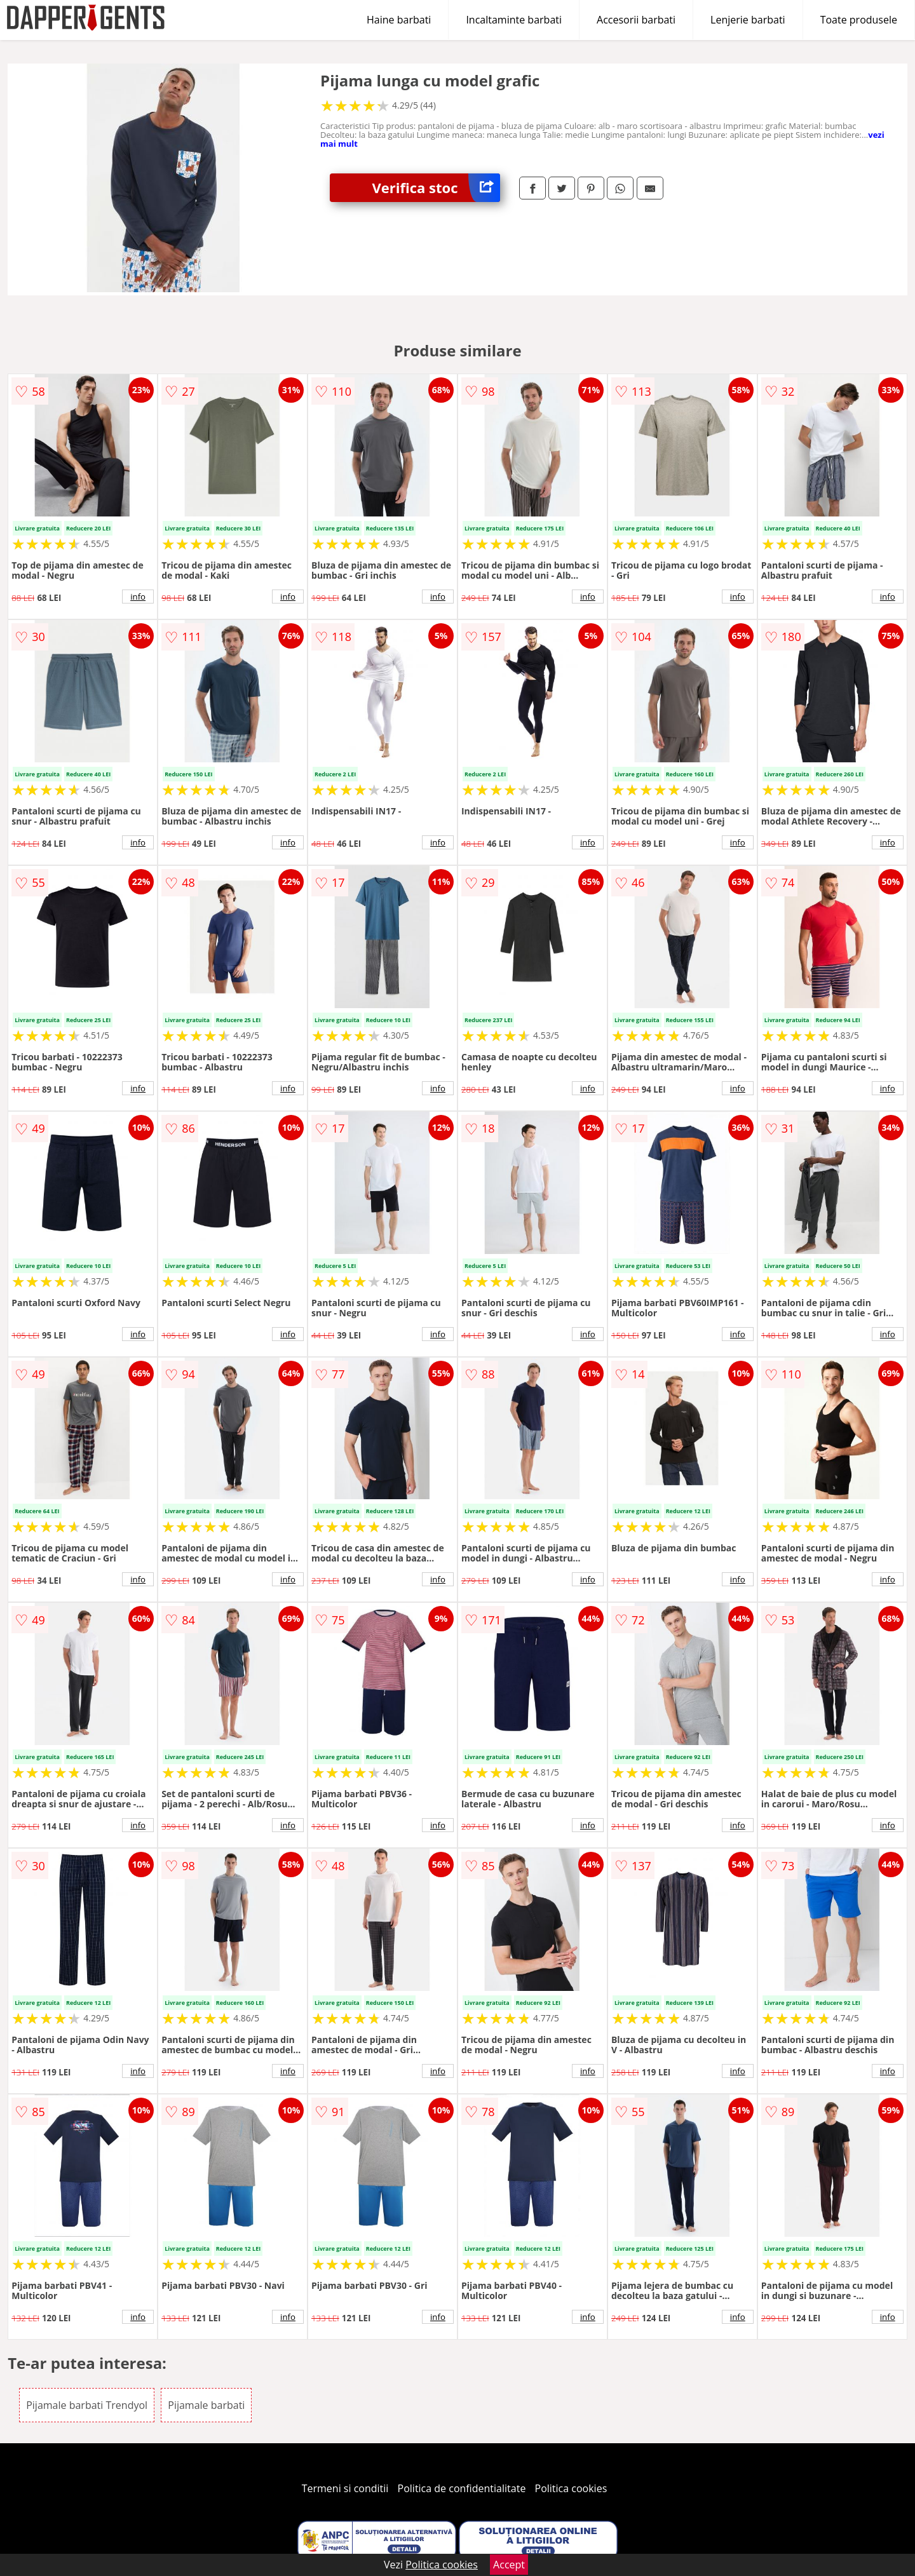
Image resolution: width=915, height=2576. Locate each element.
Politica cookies (571, 2488)
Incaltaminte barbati (514, 20)
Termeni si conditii (345, 2488)
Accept (509, 2565)
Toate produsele (858, 20)
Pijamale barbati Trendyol (86, 2405)
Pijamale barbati (206, 2405)
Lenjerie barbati (747, 20)
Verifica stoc (436, 187)
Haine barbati (399, 20)
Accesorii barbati (636, 20)
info (138, 596)
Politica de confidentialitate (462, 2488)
